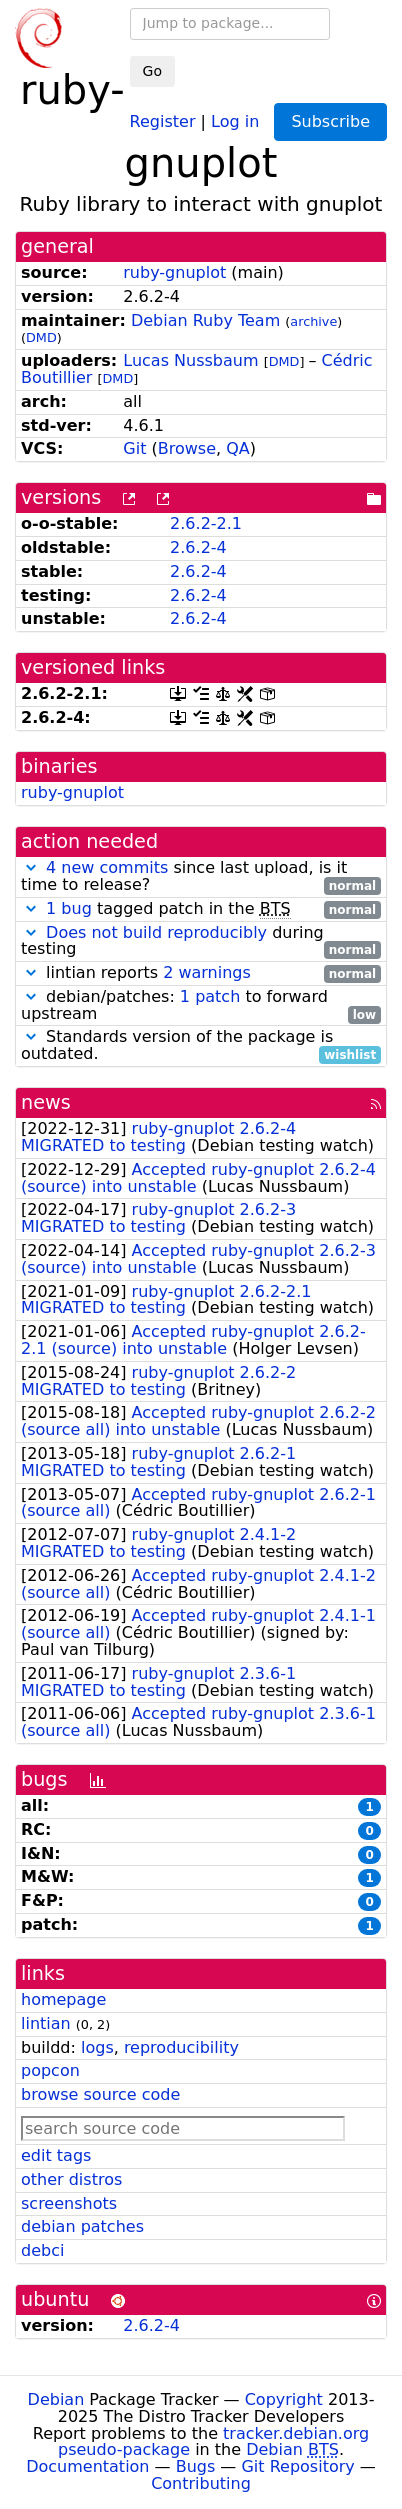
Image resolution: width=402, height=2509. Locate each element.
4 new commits (107, 867)
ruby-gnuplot (174, 272)
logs (97, 2047)
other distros (71, 2179)
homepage (63, 1999)
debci (42, 2250)
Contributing (201, 2483)
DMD (41, 337)
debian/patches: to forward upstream (201, 1006)
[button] (31, 867)
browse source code (100, 2094)
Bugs (196, 2466)
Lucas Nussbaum (190, 360)
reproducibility (181, 2047)
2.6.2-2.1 (206, 523)
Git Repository (297, 2466)
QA (238, 448)
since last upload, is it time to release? (201, 877)
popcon (50, 2070)
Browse (187, 448)
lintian (46, 2023)
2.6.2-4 (198, 547)
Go (152, 71)
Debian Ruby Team (205, 320)
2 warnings (207, 972)
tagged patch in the (201, 909)
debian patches (82, 2226)
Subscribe (330, 121)
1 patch (210, 996)
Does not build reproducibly (156, 932)
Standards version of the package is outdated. (201, 1046)
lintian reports (201, 973)
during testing (201, 942)
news (46, 1102)
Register (163, 120)
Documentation (87, 2466)
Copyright (284, 2399)
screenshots (69, 2203)
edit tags (56, 2155)
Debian (56, 2399)
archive (313, 321)
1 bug (69, 908)
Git (134, 448)
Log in (235, 120)
